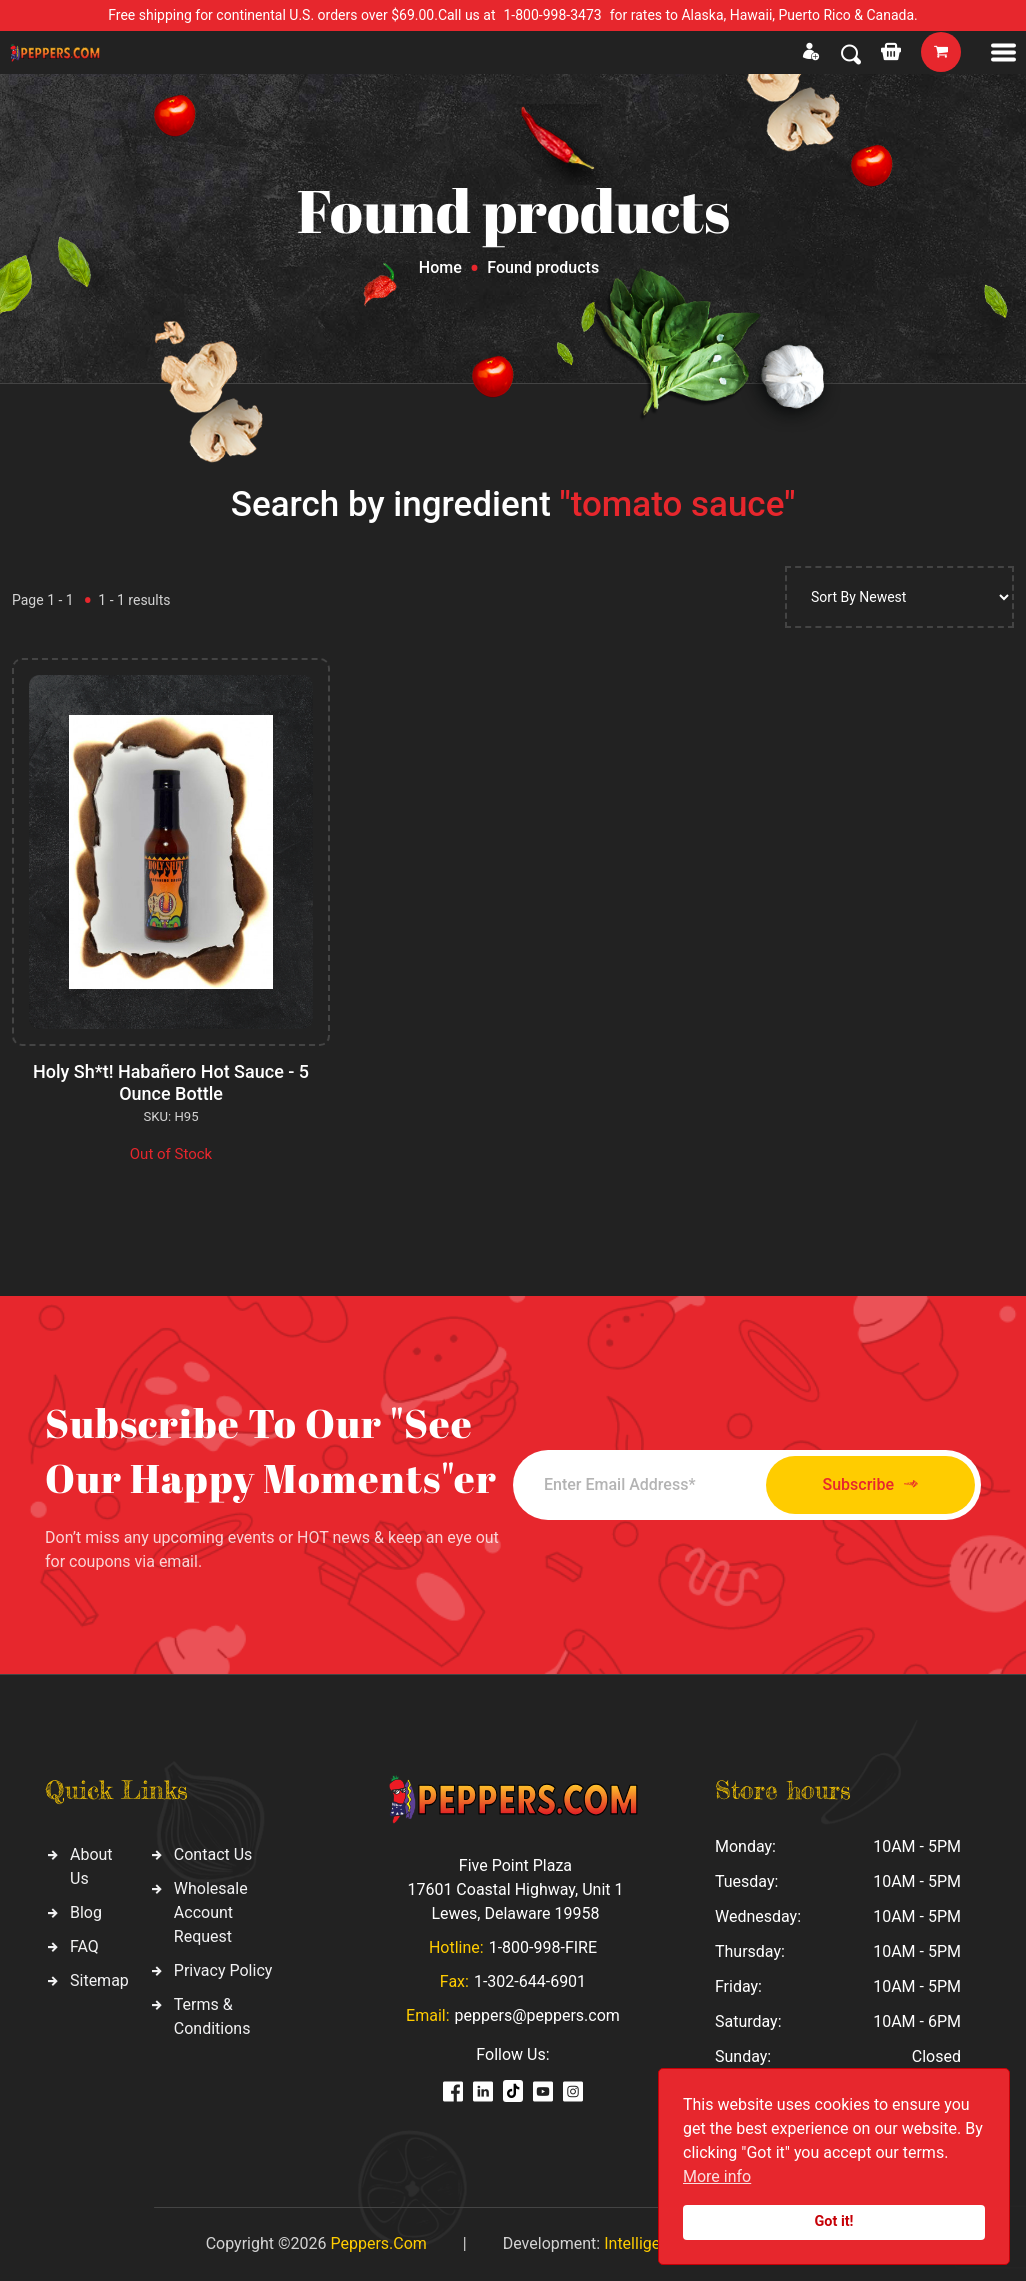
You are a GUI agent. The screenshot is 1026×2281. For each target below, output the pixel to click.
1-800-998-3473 (553, 15)
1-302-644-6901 (530, 1981)
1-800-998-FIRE (543, 1947)
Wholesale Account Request (211, 1912)
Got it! (834, 2221)
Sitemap (99, 1980)
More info (717, 2176)
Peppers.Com (378, 2243)
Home (440, 267)
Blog (86, 1912)
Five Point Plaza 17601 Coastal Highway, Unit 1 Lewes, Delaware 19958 (515, 1889)
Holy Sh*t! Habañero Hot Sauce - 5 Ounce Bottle (171, 1082)
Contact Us (213, 1854)
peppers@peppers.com (537, 2015)
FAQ (84, 1946)
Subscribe (870, 1484)
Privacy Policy (223, 1970)
